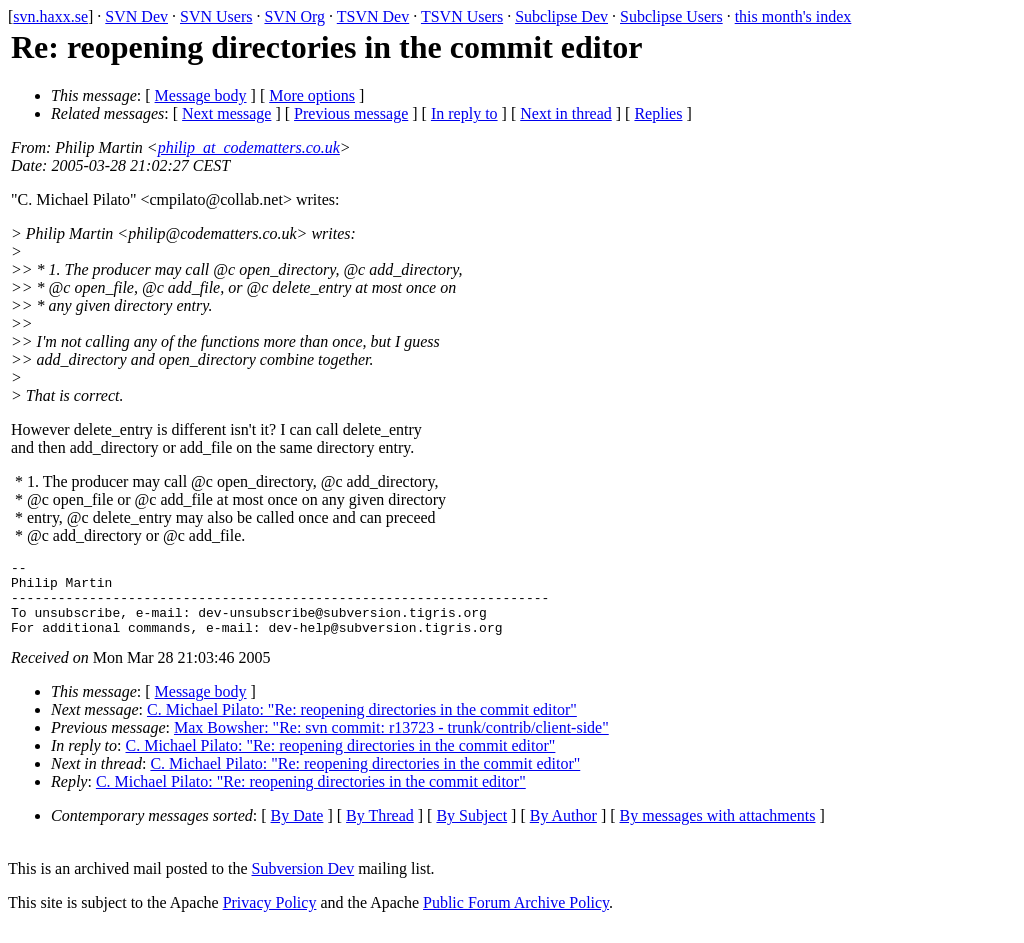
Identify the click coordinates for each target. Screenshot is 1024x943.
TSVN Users (462, 16)
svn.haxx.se (50, 16)
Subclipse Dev (561, 16)
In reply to (464, 113)
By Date (297, 830)
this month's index (793, 16)
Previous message (351, 113)
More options (312, 95)
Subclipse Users (671, 16)
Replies (658, 113)
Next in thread (566, 113)
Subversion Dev (303, 883)
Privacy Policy (270, 917)
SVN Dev (136, 16)
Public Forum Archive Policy (516, 917)
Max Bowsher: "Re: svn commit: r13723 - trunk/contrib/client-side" (391, 742)
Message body (201, 95)
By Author (563, 830)
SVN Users (216, 16)
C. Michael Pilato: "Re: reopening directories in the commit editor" (362, 724)
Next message (226, 113)
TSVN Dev (373, 16)
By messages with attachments (718, 830)
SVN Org (294, 16)
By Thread (380, 830)
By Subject (471, 830)
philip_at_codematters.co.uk (249, 147)
